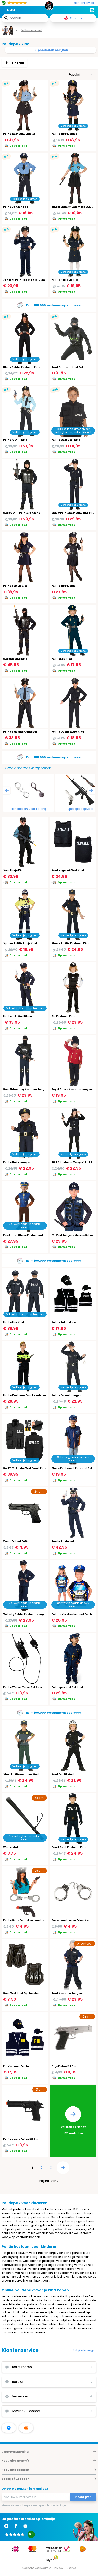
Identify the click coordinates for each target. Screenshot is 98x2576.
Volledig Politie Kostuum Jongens (26, 1614)
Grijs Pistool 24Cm (63, 2066)
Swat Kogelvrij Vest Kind (67, 870)
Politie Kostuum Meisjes (19, 134)
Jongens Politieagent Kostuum (24, 279)
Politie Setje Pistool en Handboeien (26, 1920)
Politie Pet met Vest (64, 1322)
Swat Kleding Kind (15, 659)
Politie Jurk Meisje (63, 586)
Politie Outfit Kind (15, 440)
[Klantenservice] (85, 3)
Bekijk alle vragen (84, 2350)
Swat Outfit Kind (62, 1774)
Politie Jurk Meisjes (64, 134)
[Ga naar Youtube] (25, 2526)
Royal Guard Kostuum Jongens (72, 1089)
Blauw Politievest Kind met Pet (71, 1468)
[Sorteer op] (81, 74)
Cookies (71, 2568)
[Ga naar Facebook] (16, 2526)
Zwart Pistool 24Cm (16, 1541)
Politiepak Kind (61, 659)
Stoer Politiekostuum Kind (21, 1774)
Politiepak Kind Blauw (17, 1016)
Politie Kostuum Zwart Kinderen (24, 1395)
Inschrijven (83, 2497)
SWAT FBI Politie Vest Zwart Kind (24, 1468)
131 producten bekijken (50, 50)
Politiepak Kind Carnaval (20, 731)
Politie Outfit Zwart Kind (67, 731)
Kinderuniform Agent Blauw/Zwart (74, 207)
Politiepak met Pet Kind (67, 1687)
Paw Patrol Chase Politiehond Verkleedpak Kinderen (38, 1235)
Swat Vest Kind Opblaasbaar (22, 1993)
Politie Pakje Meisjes (64, 279)
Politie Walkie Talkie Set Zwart (23, 1687)
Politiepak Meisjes (15, 586)
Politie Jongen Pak (15, 207)
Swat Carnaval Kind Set (67, 367)
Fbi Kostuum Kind (63, 1016)
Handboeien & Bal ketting (28, 809)
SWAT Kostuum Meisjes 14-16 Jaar (74, 1162)
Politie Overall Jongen (66, 1395)
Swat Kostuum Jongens (67, 1993)
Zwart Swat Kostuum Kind (68, 1847)
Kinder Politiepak (63, 1541)
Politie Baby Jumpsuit (18, 1162)
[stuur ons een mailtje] (26, 2428)
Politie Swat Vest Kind (65, 440)
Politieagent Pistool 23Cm (20, 2139)
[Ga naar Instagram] (6, 2526)
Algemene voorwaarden (36, 2568)
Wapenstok (11, 1847)
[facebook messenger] (9, 2428)
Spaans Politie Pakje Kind (20, 943)
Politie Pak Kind (13, 1322)
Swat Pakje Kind (13, 870)
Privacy (58, 2568)
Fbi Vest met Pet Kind (17, 2066)
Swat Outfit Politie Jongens (21, 513)
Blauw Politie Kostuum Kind (21, 367)
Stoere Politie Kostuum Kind (70, 943)
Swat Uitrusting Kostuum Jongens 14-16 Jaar (33, 1089)
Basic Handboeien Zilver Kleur (71, 1920)
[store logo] (49, 7)
